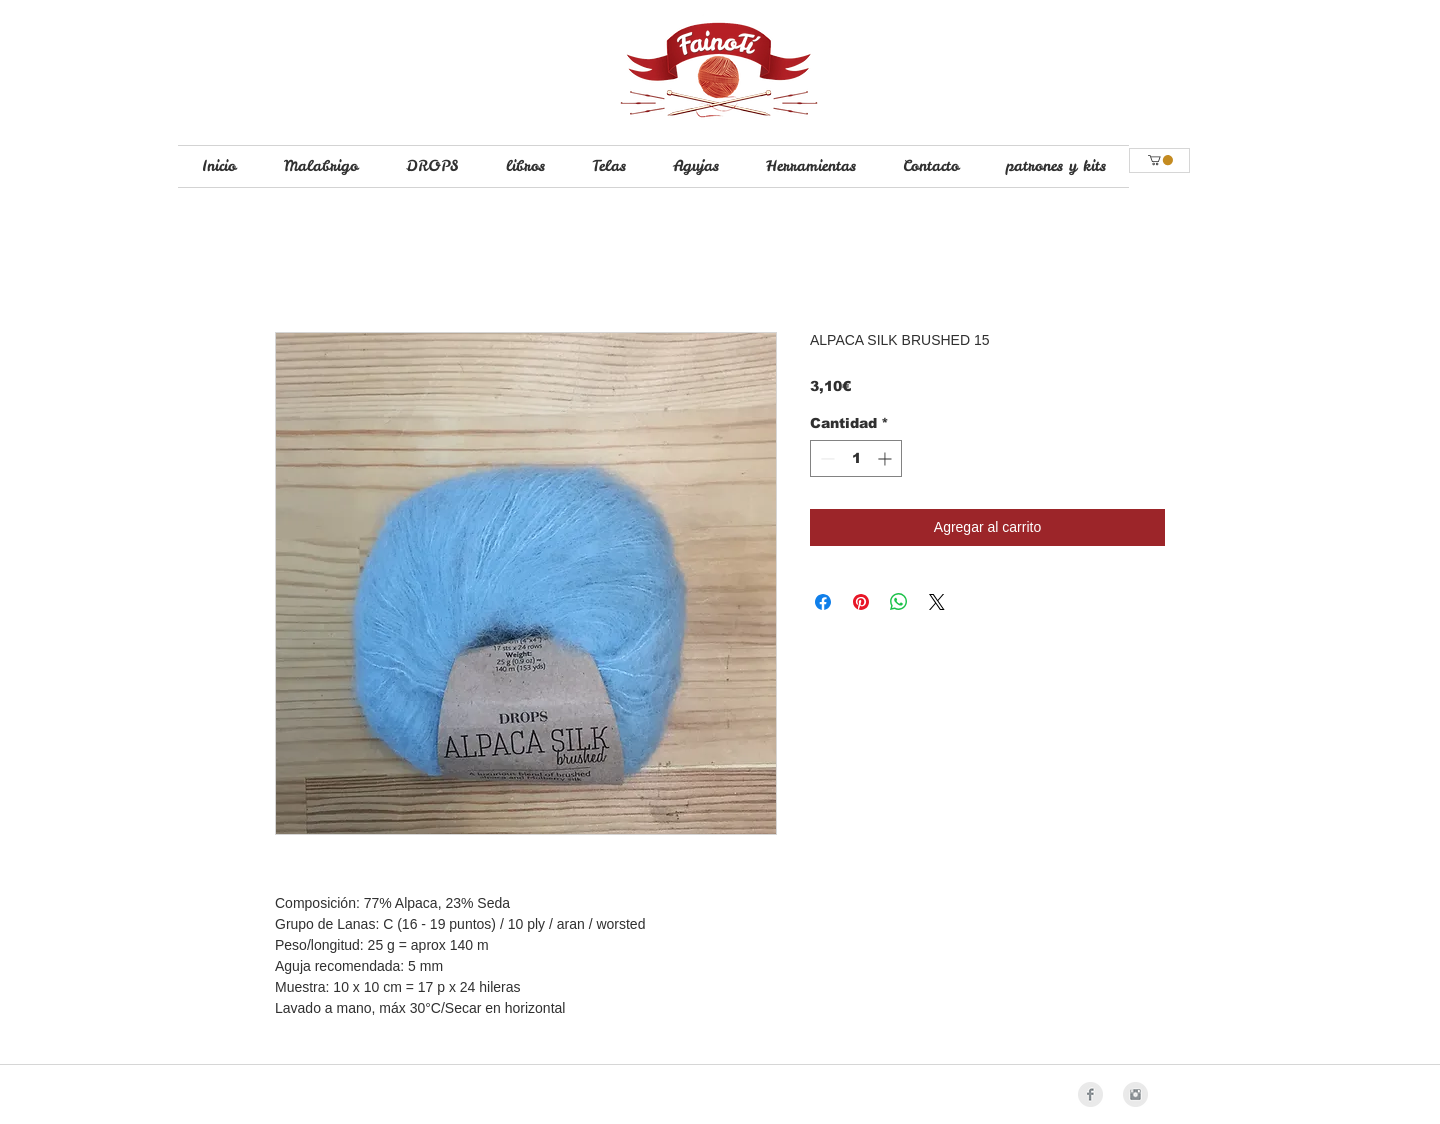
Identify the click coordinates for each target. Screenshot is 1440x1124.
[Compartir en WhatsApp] (899, 602)
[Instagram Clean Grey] (1135, 1094)
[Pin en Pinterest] (861, 602)
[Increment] (886, 458)
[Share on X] (937, 602)
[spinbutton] (856, 458)
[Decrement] (825, 458)
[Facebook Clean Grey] (1090, 1094)
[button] (1160, 160)
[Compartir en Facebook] (823, 602)
